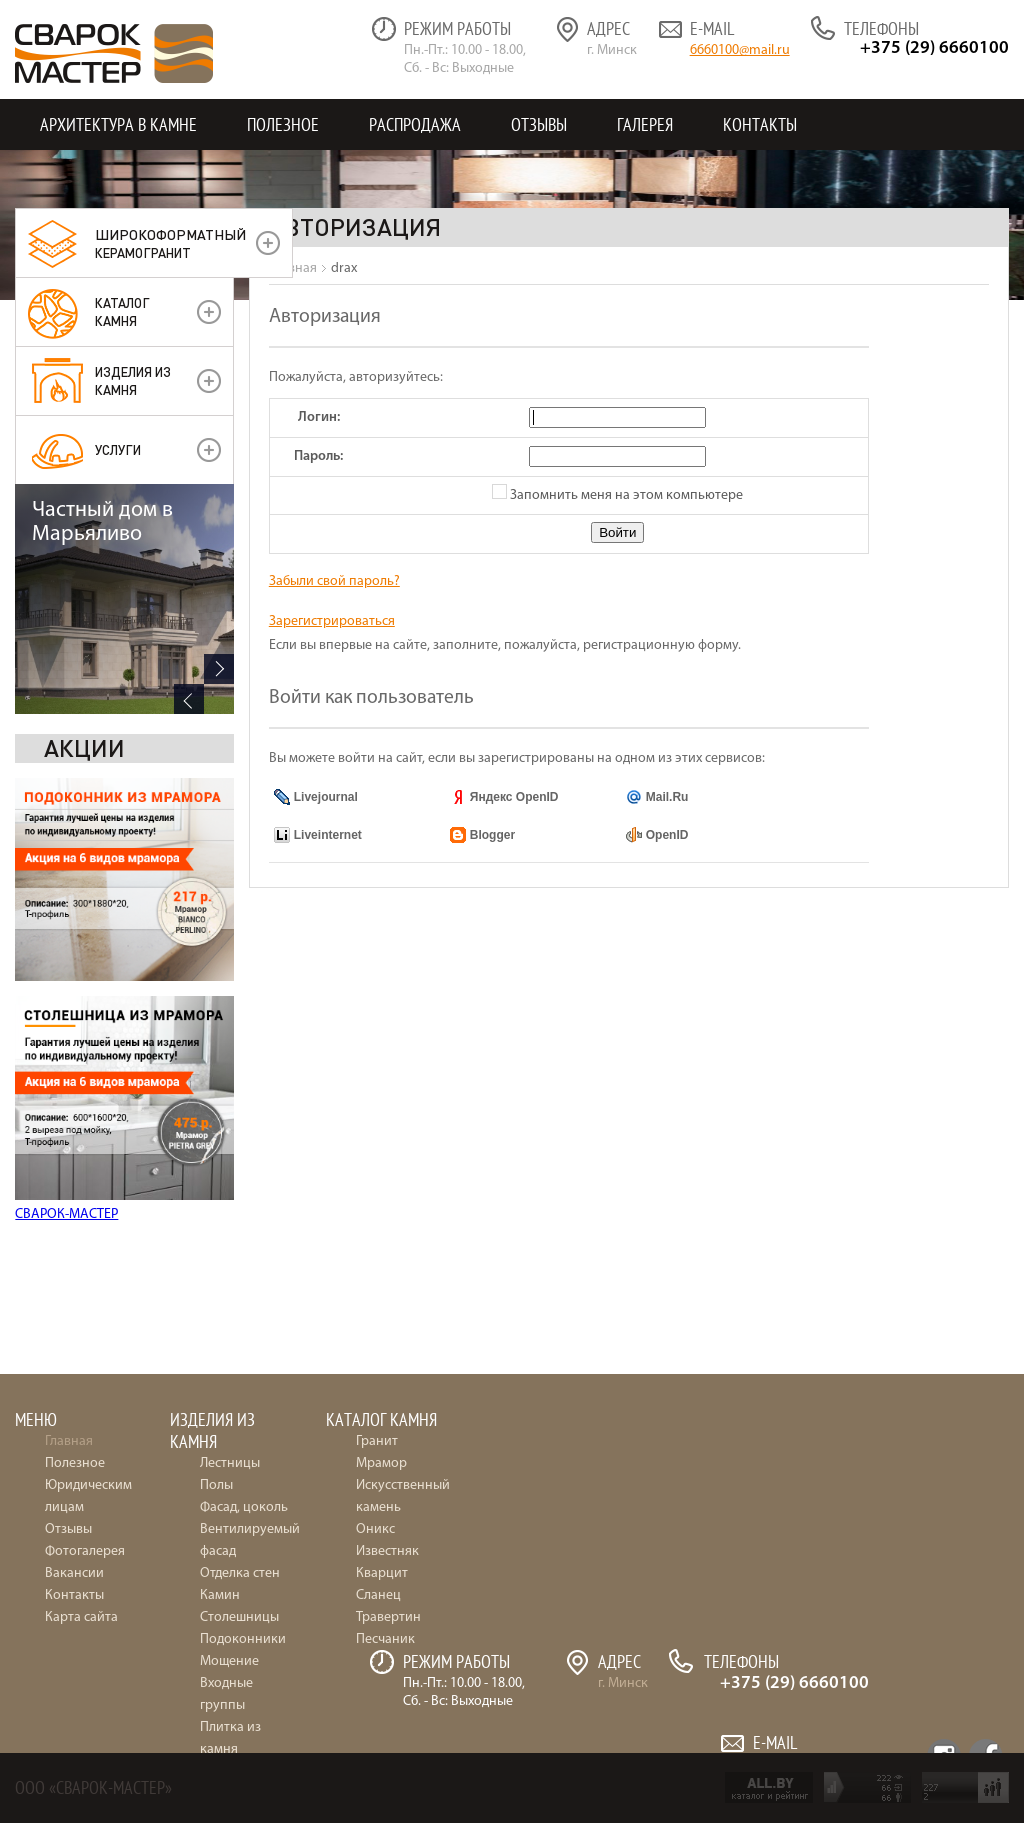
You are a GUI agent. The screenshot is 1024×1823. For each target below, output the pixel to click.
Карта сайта (81, 1617)
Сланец (378, 1595)
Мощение (229, 1661)
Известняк (387, 1551)
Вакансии (74, 1573)
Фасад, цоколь (244, 1507)
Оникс (375, 1529)
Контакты (760, 124)
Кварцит (382, 1573)
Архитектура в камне (118, 124)
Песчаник (385, 1639)
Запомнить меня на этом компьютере (625, 495)
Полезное (283, 124)
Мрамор (381, 1463)
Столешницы (239, 1617)
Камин (220, 1595)
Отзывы (539, 124)
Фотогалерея (85, 1551)
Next (219, 1185)
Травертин (388, 1617)
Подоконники (243, 1639)
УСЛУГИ (118, 449)
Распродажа (415, 124)
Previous (189, 1215)
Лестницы (230, 1463)
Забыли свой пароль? (334, 581)
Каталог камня (122, 311)
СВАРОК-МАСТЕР (66, 984)
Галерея (645, 124)
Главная (69, 1441)
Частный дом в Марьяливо (102, 1038)
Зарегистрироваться (332, 621)
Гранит (377, 1441)
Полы (216, 1485)
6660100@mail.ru (740, 50)
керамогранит (170, 243)
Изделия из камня (133, 380)
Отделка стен (240, 1573)
